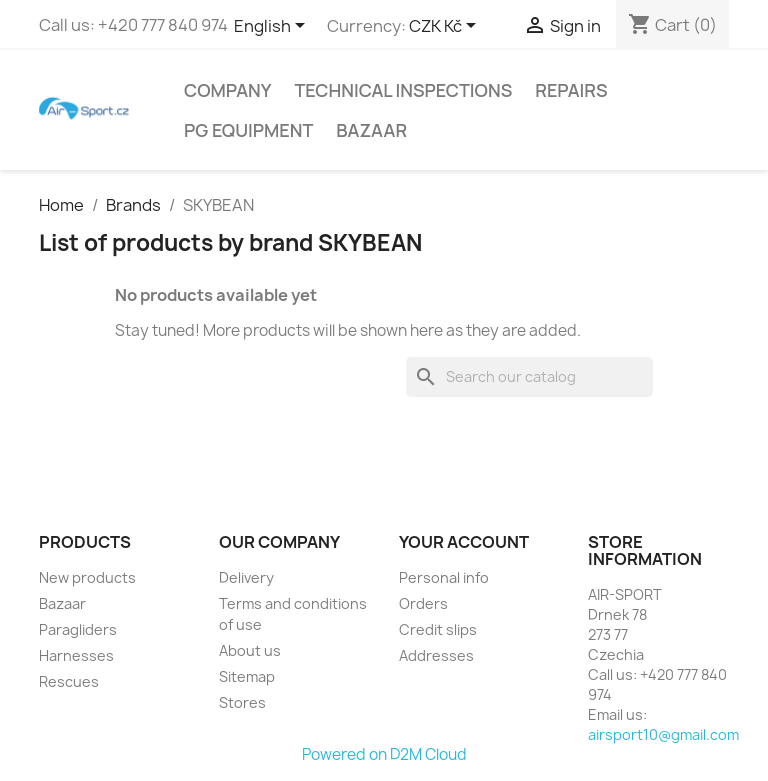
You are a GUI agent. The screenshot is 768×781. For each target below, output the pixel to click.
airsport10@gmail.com (663, 734)
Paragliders (78, 629)
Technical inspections (403, 90)
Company (227, 90)
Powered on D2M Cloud (384, 754)
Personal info (444, 577)
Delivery (246, 577)
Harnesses (76, 655)
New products (87, 577)
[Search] (529, 377)
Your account (464, 542)
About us (250, 650)
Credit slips (438, 629)
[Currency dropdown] (446, 27)
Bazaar (371, 130)
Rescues (69, 681)
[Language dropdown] (273, 27)
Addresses (436, 655)
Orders (423, 603)
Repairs (571, 90)
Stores (242, 702)
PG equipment (248, 130)
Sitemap (247, 676)
